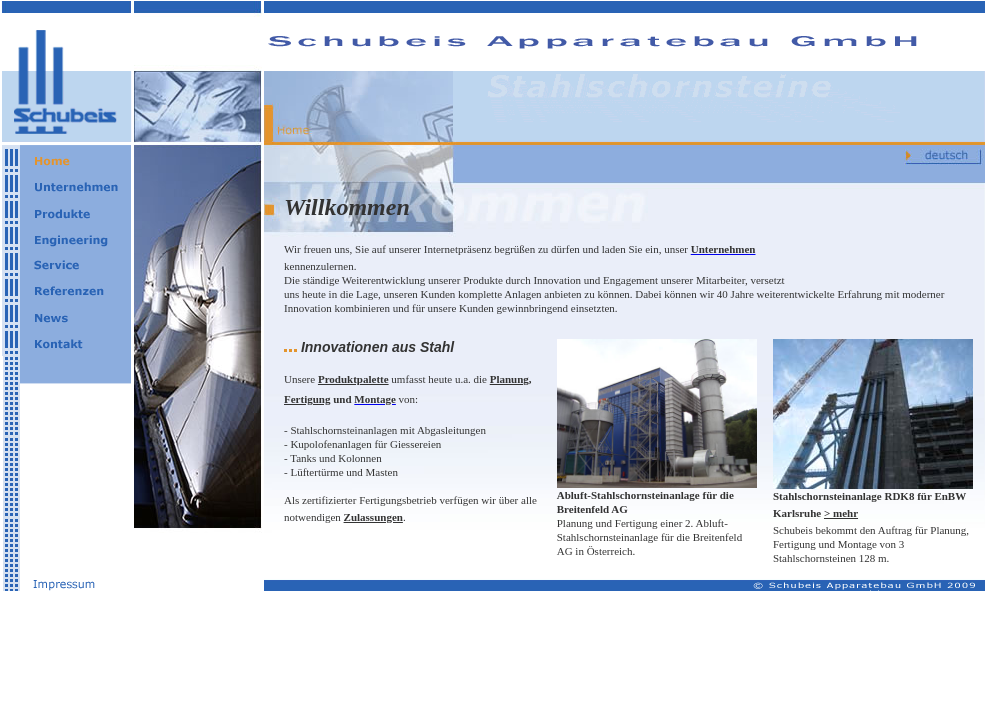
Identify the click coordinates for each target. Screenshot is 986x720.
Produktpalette (353, 379)
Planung (509, 379)
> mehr (841, 513)
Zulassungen (373, 517)
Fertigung (307, 399)
